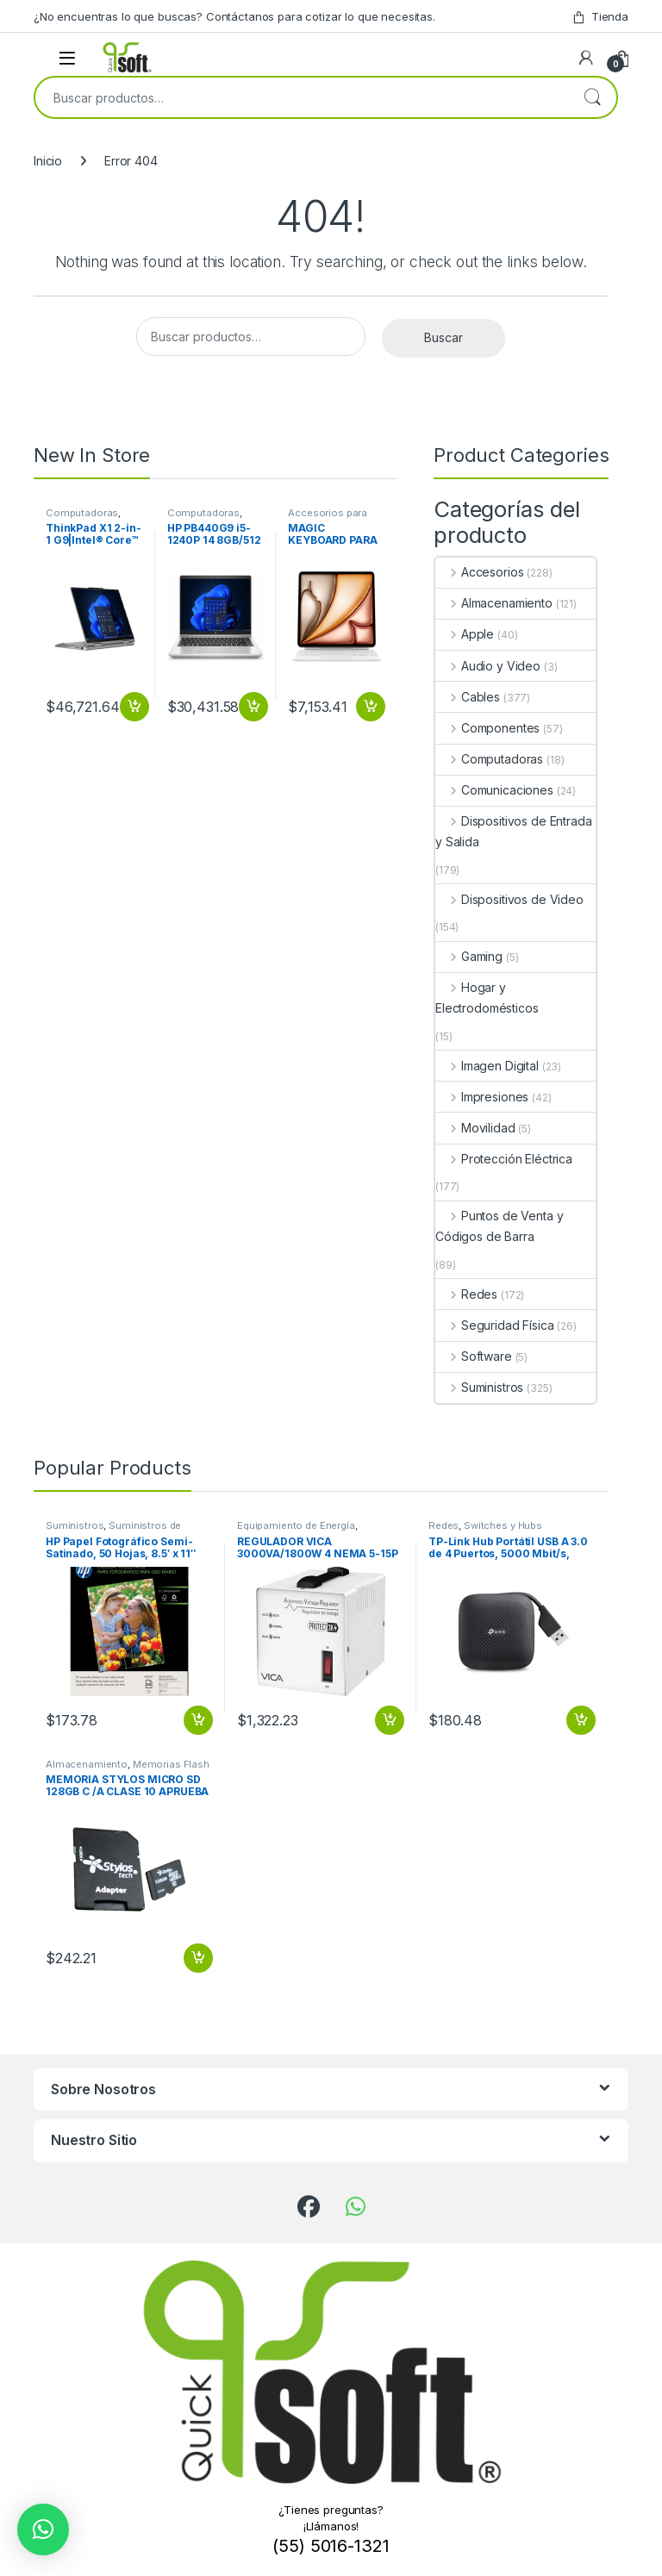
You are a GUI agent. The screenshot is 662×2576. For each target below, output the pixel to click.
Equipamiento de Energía (296, 1525)
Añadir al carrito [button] (134, 706)
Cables (467, 696)
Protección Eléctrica (503, 1158)
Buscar (592, 97)
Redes (466, 1294)
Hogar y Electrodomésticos (487, 997)
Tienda (599, 16)
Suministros (479, 1387)
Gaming (469, 956)
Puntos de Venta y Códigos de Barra (499, 1226)
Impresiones (481, 1096)
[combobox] (301, 97)
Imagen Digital (487, 1065)
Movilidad (475, 1127)
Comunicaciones (494, 790)
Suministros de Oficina (113, 1530)
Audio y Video (487, 665)
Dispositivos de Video (509, 899)
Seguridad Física (494, 1325)
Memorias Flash (171, 1764)
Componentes (487, 727)
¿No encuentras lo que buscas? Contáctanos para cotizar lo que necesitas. (234, 16)
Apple (464, 634)
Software (473, 1356)
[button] (43, 2529)
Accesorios (479, 571)
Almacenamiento (494, 603)
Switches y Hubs (503, 1525)
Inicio (48, 160)
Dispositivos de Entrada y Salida (513, 831)
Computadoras (82, 513)
